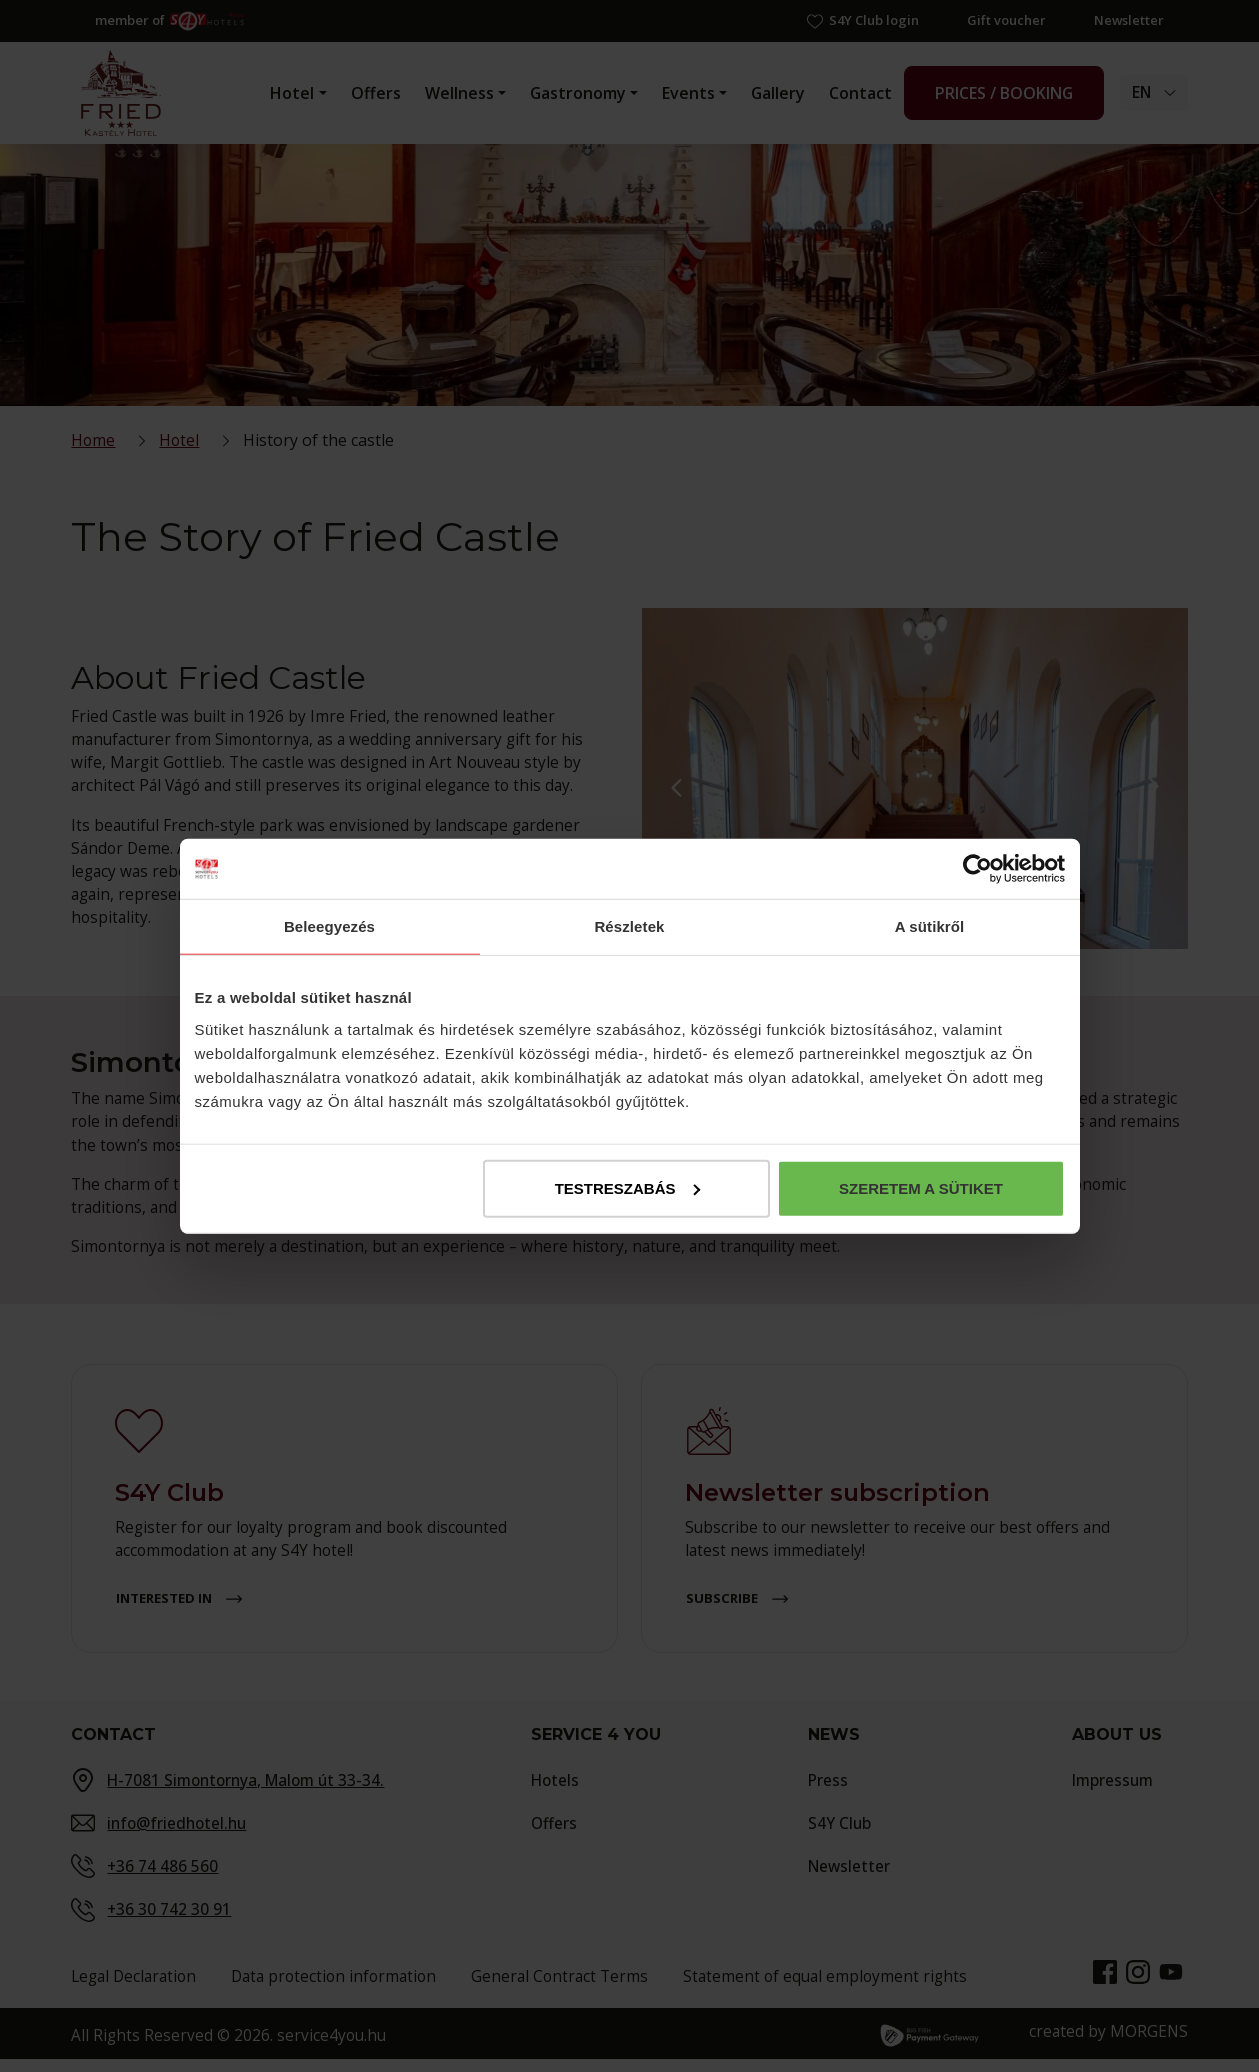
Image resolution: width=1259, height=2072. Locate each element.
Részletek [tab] (629, 926)
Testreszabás (627, 1187)
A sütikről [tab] (930, 926)
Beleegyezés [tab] (329, 926)
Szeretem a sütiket (921, 1187)
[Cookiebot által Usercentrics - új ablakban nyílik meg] (977, 869)
